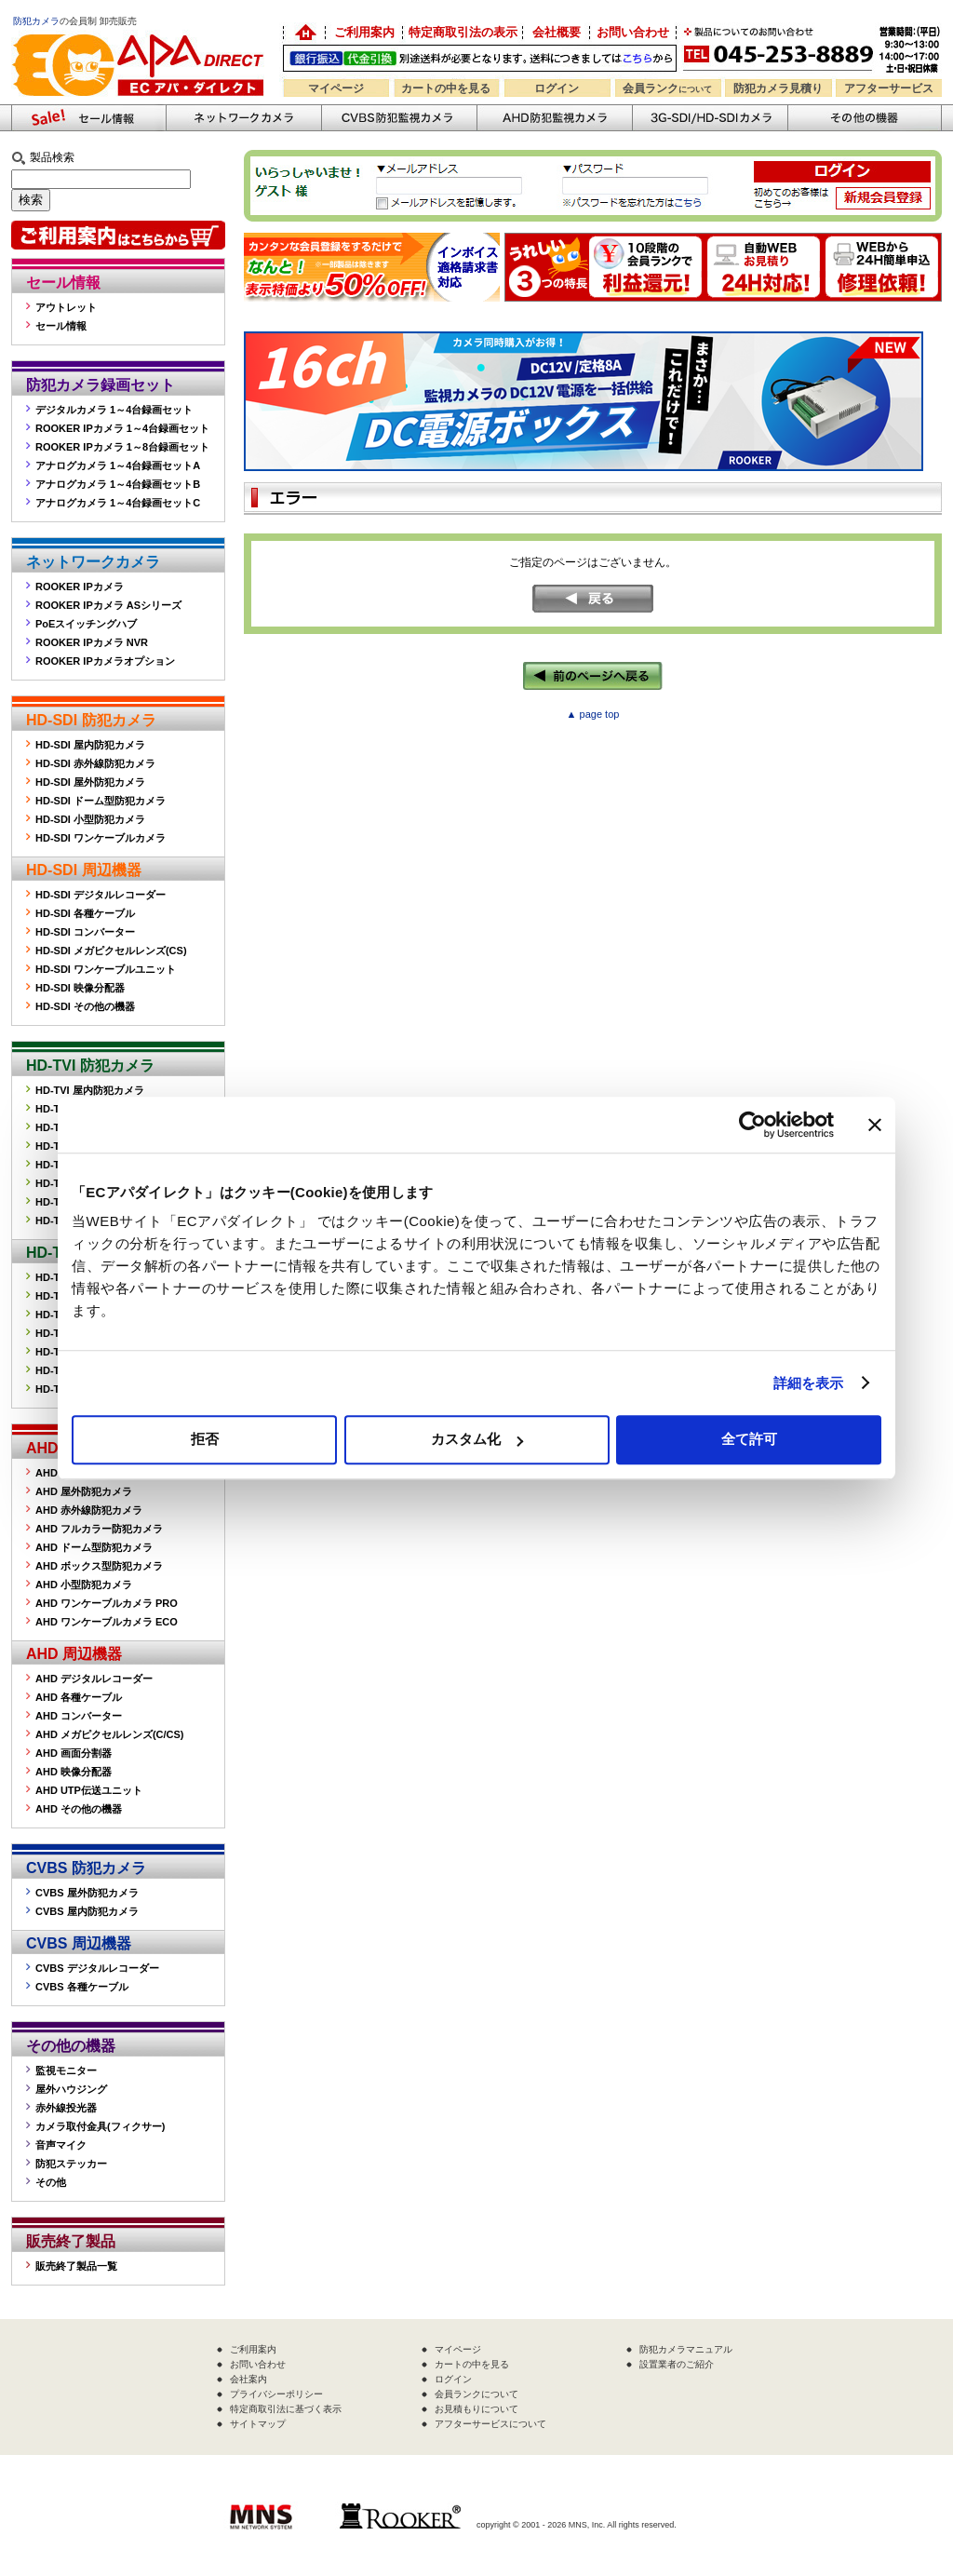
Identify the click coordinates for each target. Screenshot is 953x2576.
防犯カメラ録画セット (100, 385)
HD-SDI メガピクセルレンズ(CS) (111, 950)
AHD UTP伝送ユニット (88, 1790)
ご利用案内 (364, 32)
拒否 (205, 1439)
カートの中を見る (445, 88)
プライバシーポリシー (276, 2394)
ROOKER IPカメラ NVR (91, 642)
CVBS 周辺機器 (78, 1943)
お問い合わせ (633, 32)
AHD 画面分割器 (73, 1753)
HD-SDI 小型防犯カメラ (90, 819)
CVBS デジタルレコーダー (97, 1968)
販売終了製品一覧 (76, 2266)
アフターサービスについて (490, 2424)
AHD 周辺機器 (74, 1654)
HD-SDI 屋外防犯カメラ (90, 782)
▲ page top (593, 714)
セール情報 (63, 282)
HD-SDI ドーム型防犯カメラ (100, 800)
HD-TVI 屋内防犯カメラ (89, 1090)
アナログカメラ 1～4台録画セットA (117, 465)
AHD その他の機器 (78, 1808)
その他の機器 (70, 2046)
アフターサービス (888, 88)
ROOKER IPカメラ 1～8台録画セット (122, 446)
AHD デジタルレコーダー (94, 1678)
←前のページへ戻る (593, 676)
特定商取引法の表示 (463, 32)
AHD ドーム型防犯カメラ (94, 1547)
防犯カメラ (36, 21)
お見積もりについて (476, 2409)
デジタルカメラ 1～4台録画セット (114, 409)
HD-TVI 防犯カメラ (90, 1065)
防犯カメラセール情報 (88, 117)
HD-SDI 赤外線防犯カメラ (95, 763)
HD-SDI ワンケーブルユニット (105, 969)
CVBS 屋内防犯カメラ (87, 1911)
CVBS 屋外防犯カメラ (87, 1892)
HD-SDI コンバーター (85, 931)
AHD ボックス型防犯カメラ (99, 1565)
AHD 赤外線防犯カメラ (88, 1510)
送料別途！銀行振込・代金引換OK (480, 58)
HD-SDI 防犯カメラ (91, 720)
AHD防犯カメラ (554, 117)
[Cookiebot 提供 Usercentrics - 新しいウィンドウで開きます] (752, 1125)
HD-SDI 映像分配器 (80, 987)
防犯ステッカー (71, 2163)
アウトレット (66, 307)
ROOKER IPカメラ (79, 586)
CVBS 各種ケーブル (81, 1986)
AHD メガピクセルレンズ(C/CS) (109, 1734)
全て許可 (749, 1439)
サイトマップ (258, 2424)
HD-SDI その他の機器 (85, 1006)
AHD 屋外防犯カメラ (83, 1491)
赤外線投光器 (66, 2107)
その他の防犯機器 (864, 117)
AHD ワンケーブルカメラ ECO (106, 1621)
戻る (592, 599)
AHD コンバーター (78, 1715)
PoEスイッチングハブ (86, 623)
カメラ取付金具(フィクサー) (100, 2126)
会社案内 (248, 2379)
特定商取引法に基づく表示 (286, 2409)
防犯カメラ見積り (778, 88)
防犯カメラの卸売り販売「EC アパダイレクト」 (304, 32)
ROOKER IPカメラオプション (105, 661)
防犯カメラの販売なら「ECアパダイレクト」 (141, 30)
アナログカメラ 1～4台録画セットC (117, 502)
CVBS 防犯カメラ (86, 1868)
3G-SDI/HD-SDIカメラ (709, 117)
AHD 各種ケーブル (78, 1697)
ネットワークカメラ (243, 117)
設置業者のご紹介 (676, 2364)
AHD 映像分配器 (73, 1771)
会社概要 (556, 32)
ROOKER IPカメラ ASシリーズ (108, 605)
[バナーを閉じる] (874, 1124)
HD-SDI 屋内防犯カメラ (90, 744)
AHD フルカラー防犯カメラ (99, 1528)
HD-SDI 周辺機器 (83, 870)
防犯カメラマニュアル (685, 2349)
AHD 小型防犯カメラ (83, 1584)
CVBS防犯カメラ (398, 117)
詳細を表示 (808, 1383)
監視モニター (66, 2070)
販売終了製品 (70, 2241)
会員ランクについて (476, 2394)
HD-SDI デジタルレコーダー (100, 894)
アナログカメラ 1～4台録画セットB (117, 484)
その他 (50, 2182)
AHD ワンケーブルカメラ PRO (106, 1603)
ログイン (556, 88)
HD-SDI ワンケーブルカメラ (100, 837)
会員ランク (667, 88)
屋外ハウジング (71, 2089)
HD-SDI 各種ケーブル (85, 913)
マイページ (336, 88)
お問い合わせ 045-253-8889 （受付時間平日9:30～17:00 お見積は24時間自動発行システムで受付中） (814, 48)
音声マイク (61, 2145)
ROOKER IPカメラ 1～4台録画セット (122, 428)
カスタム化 (477, 1439)
